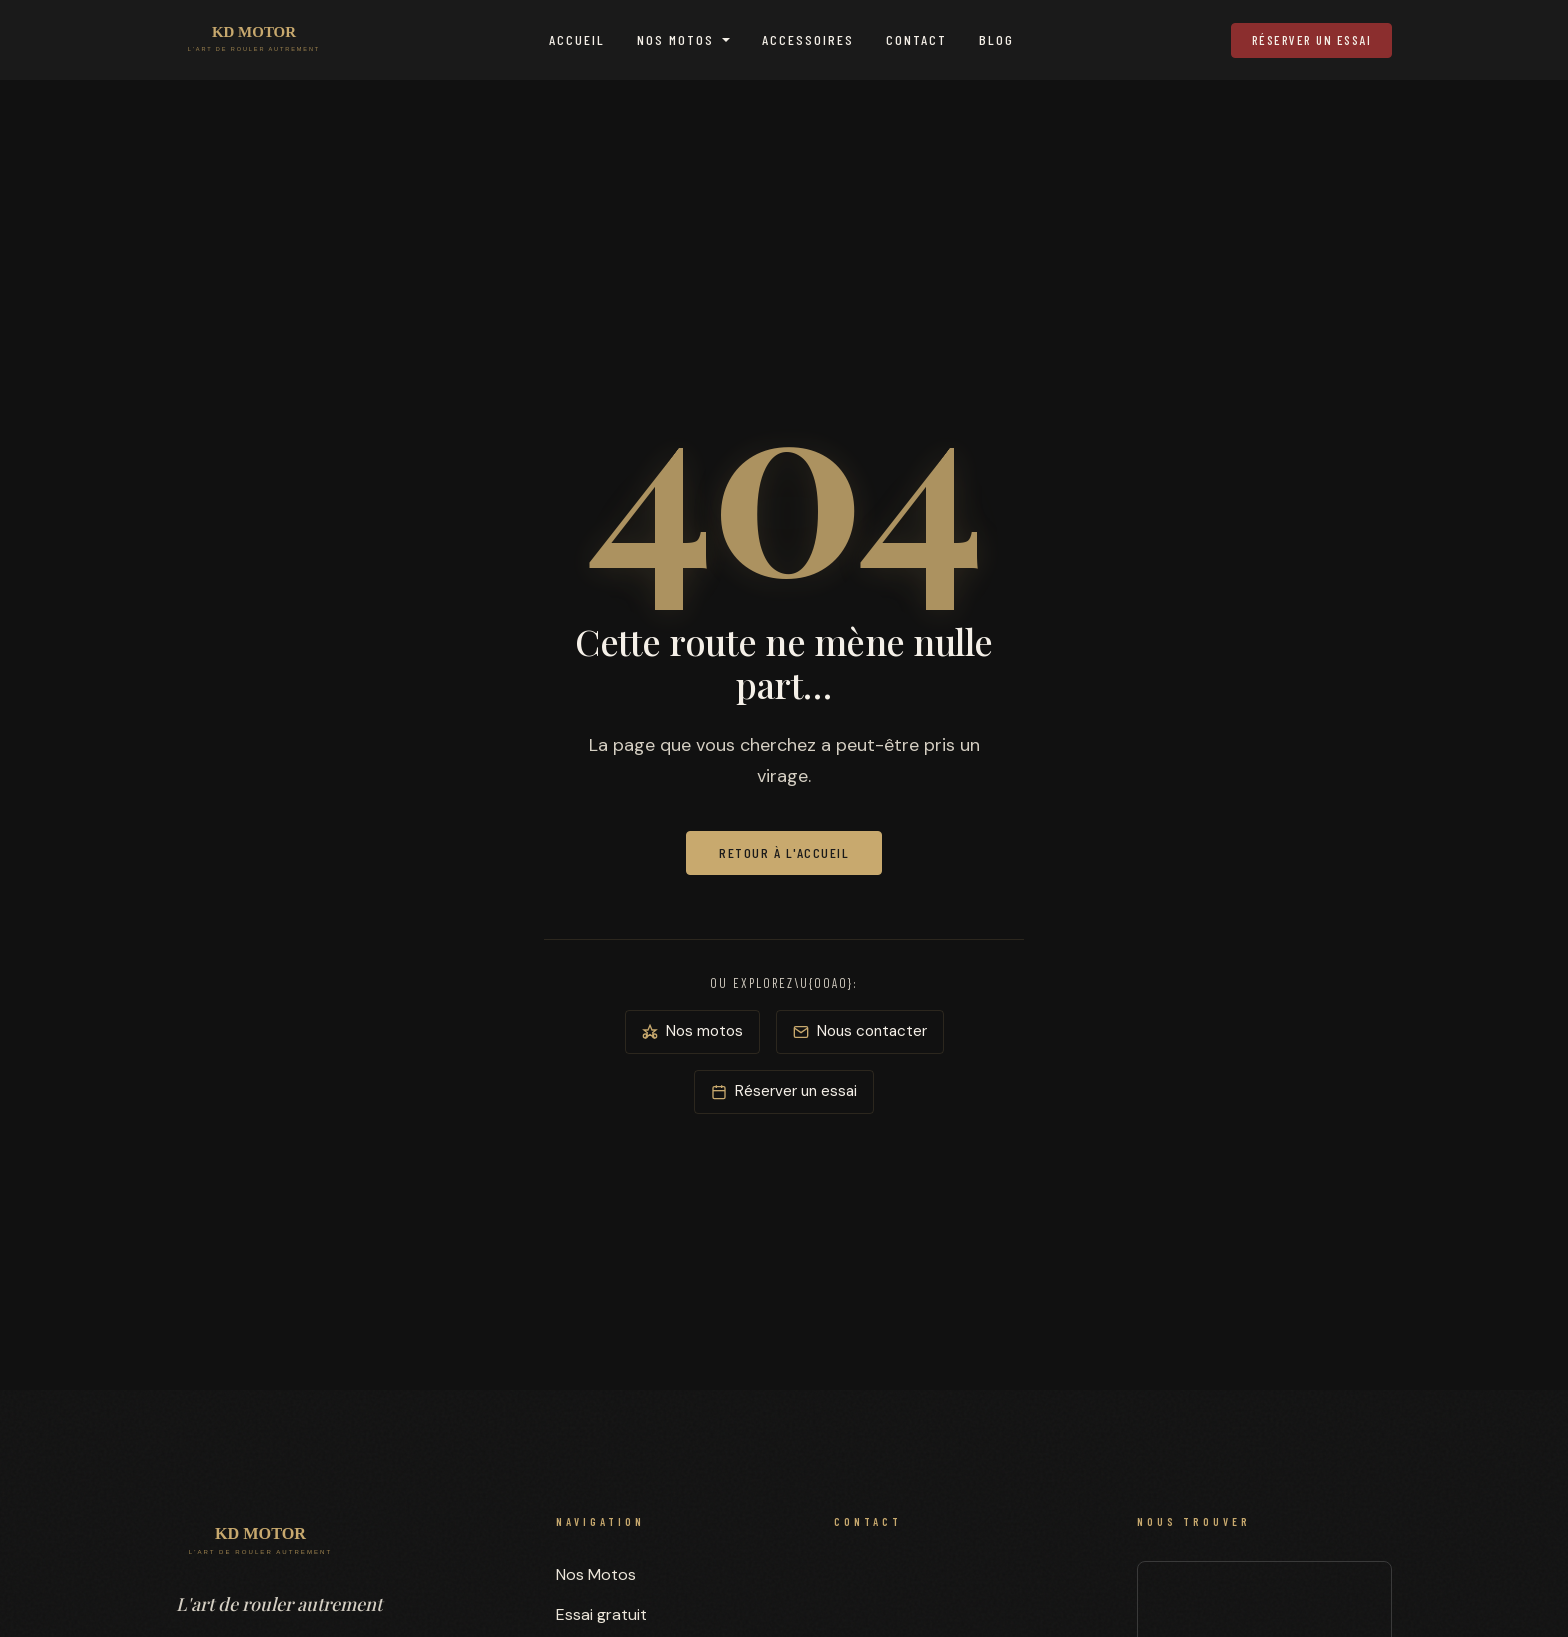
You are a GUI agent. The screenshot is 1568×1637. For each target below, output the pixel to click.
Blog (996, 39)
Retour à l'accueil (784, 852)
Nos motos (692, 1031)
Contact (916, 39)
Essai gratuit (601, 1614)
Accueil (577, 39)
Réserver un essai (1312, 40)
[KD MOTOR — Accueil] (254, 40)
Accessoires (808, 39)
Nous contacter (860, 1031)
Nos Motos (675, 39)
